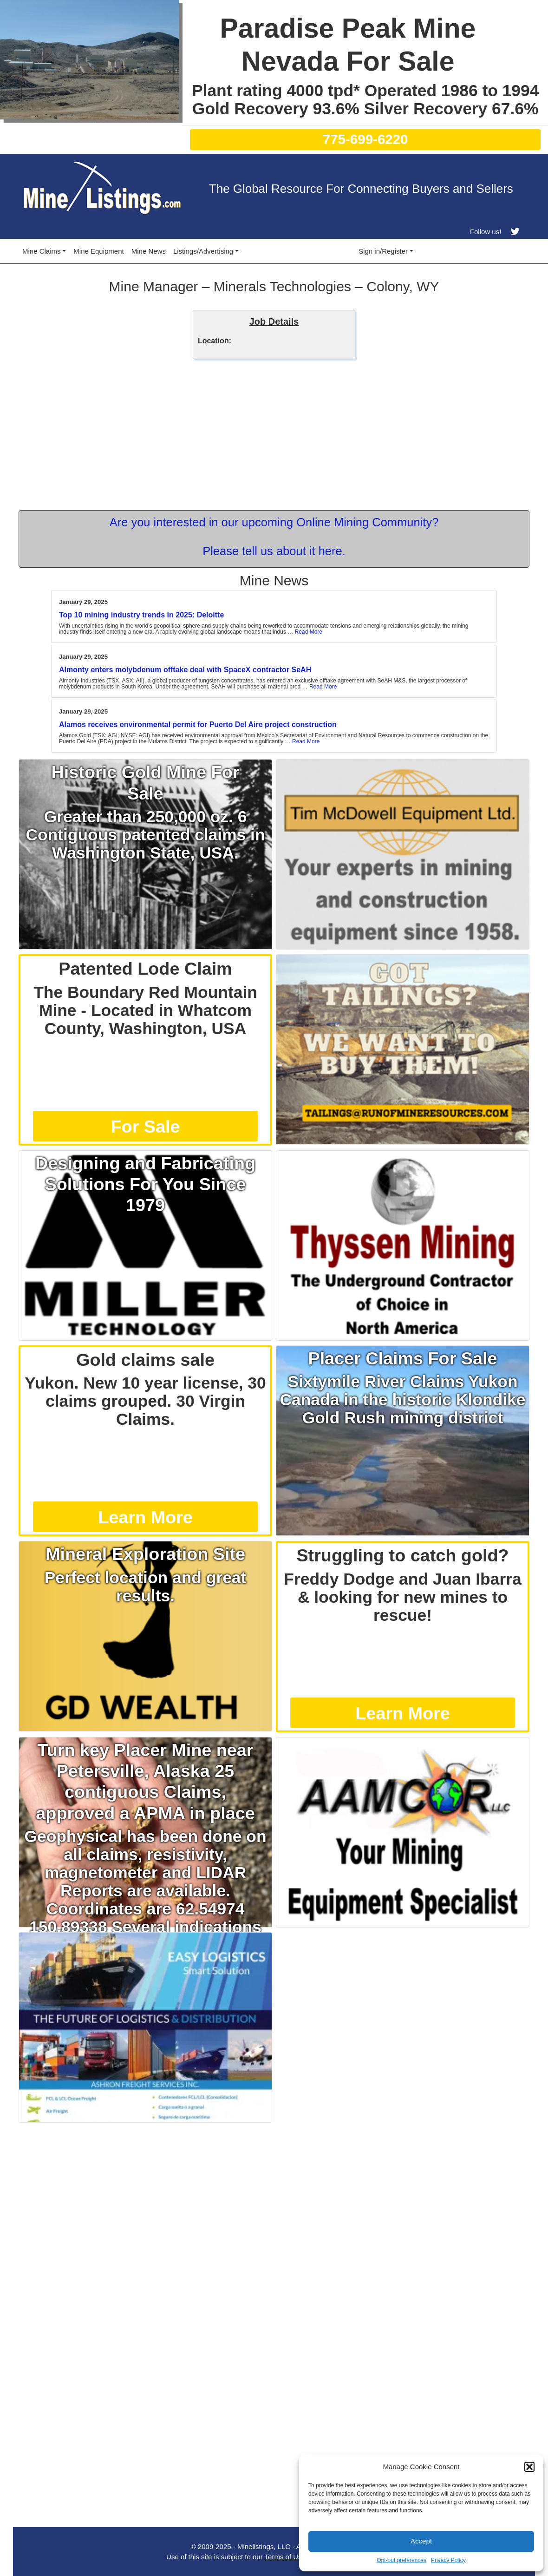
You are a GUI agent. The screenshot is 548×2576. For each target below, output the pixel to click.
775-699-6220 (365, 139)
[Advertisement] (274, 2192)
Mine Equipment (98, 251)
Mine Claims (41, 251)
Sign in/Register (383, 251)
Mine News (148, 251)
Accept (421, 2541)
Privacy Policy (448, 2560)
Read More (308, 632)
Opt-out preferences (401, 2560)
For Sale (145, 1126)
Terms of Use (285, 2557)
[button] (529, 2466)
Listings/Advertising (203, 251)
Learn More (145, 1517)
